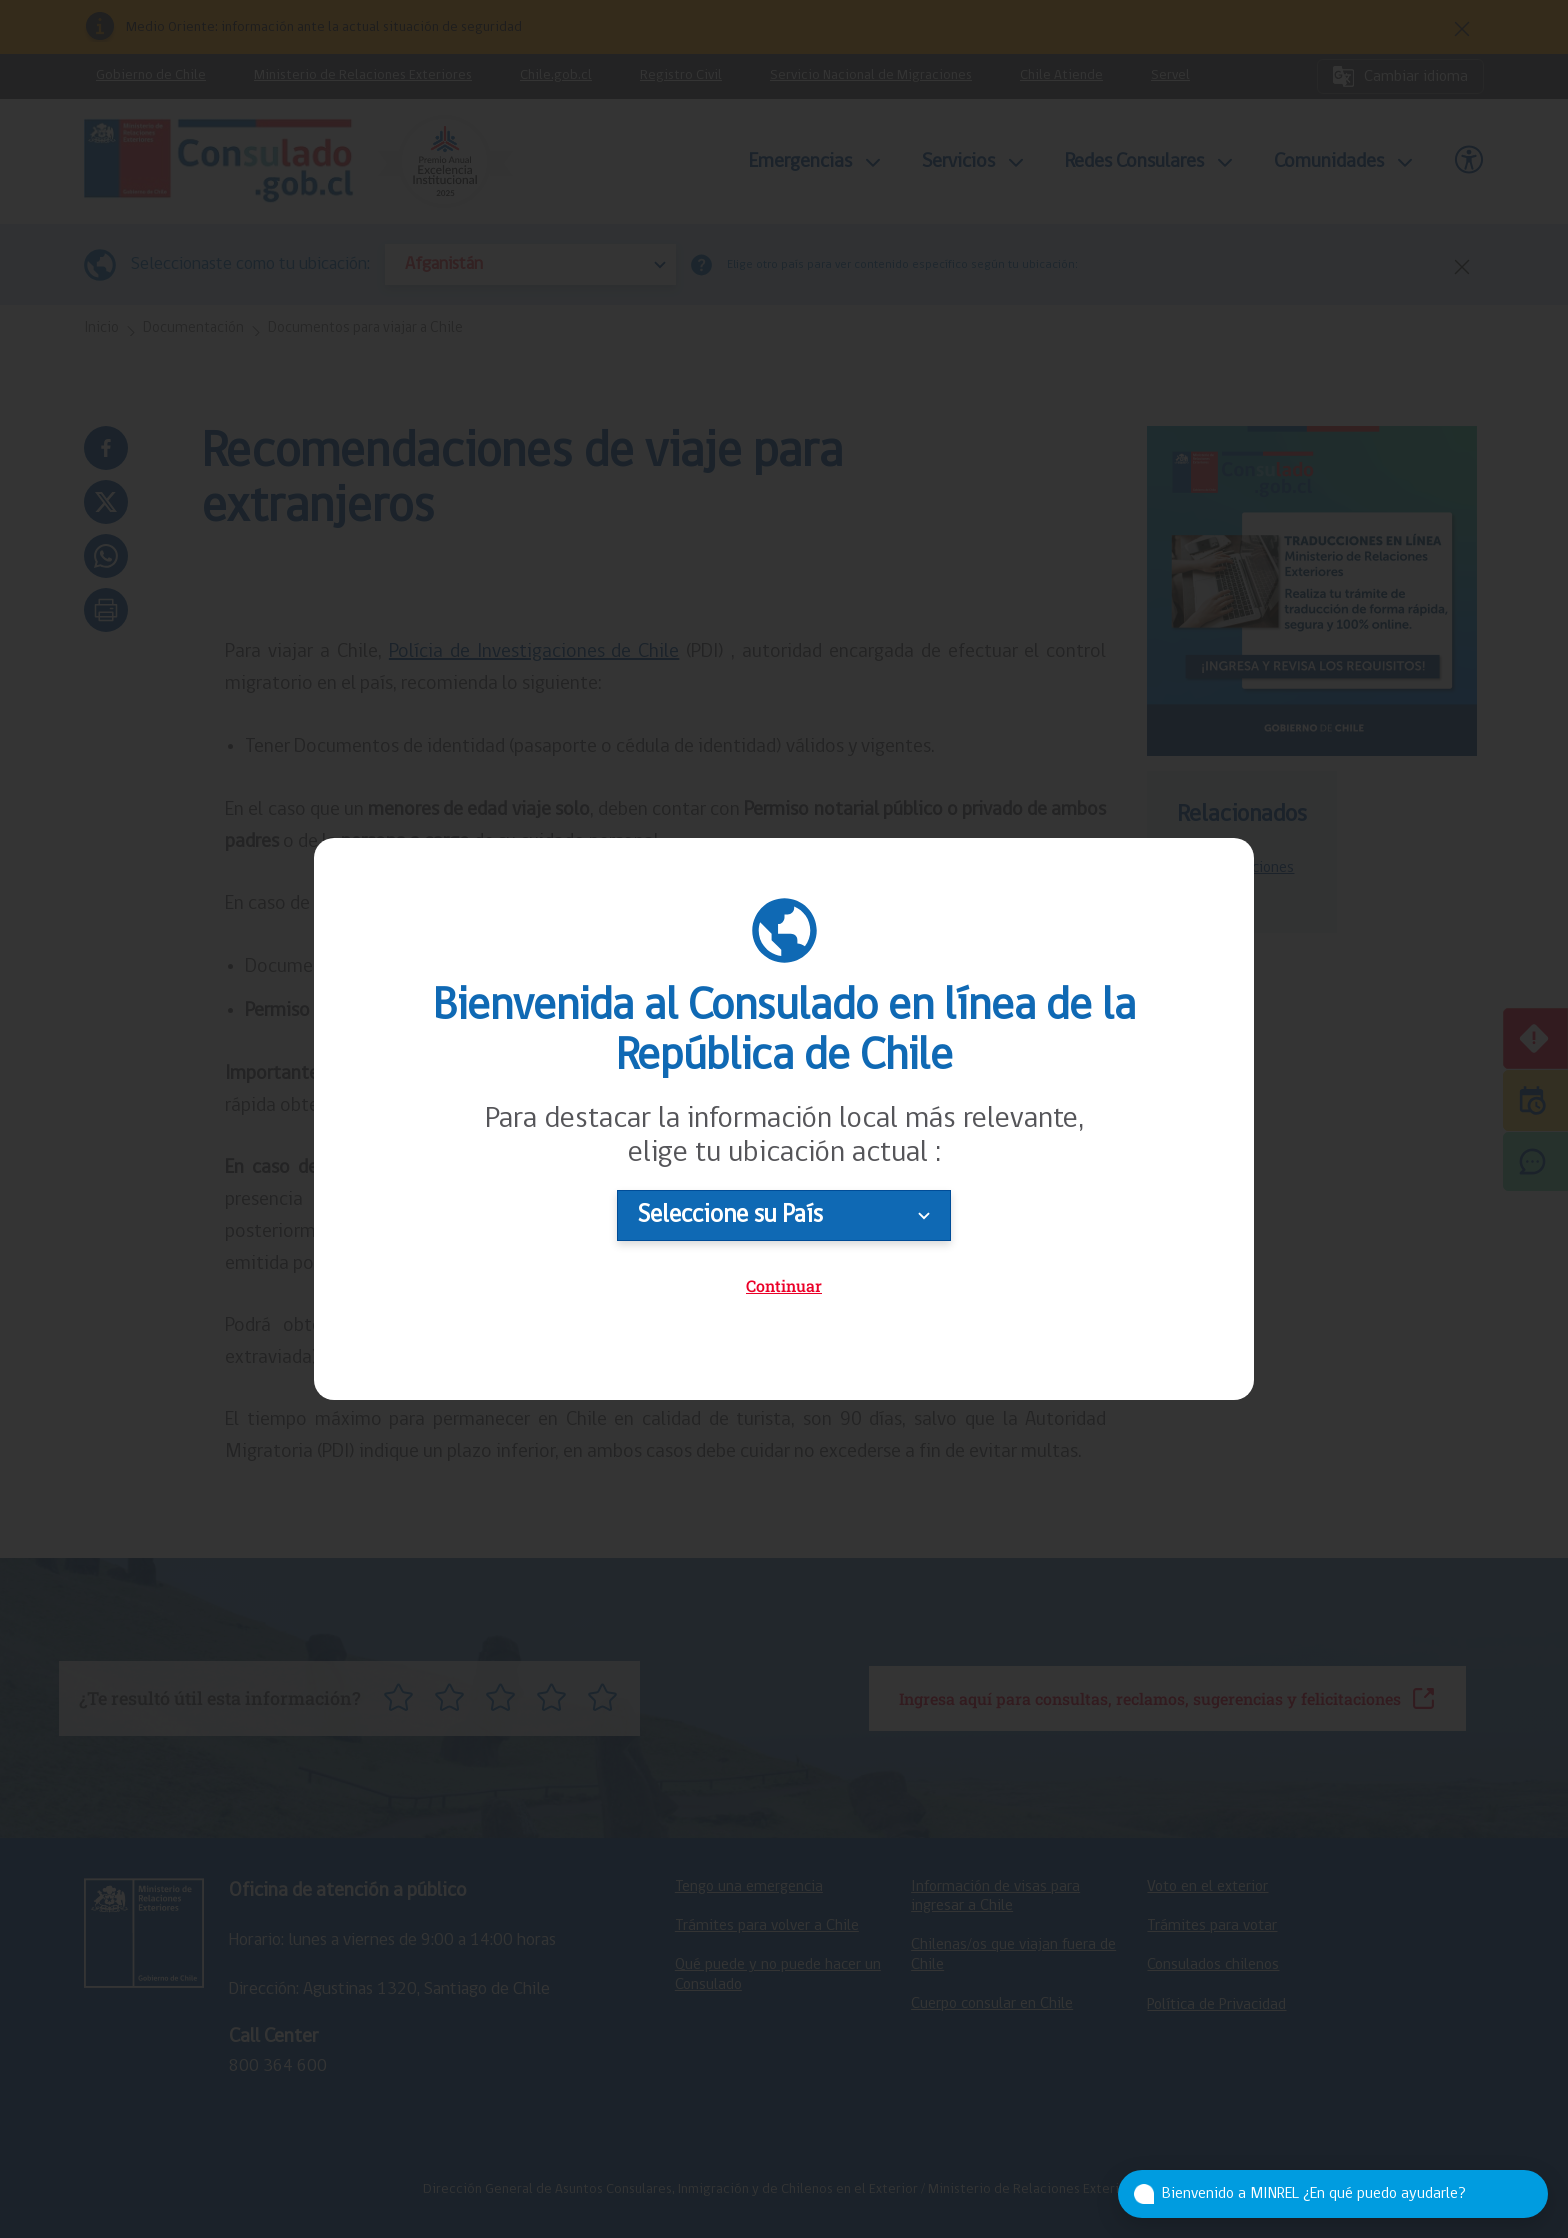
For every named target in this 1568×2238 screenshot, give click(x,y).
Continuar (784, 1285)
